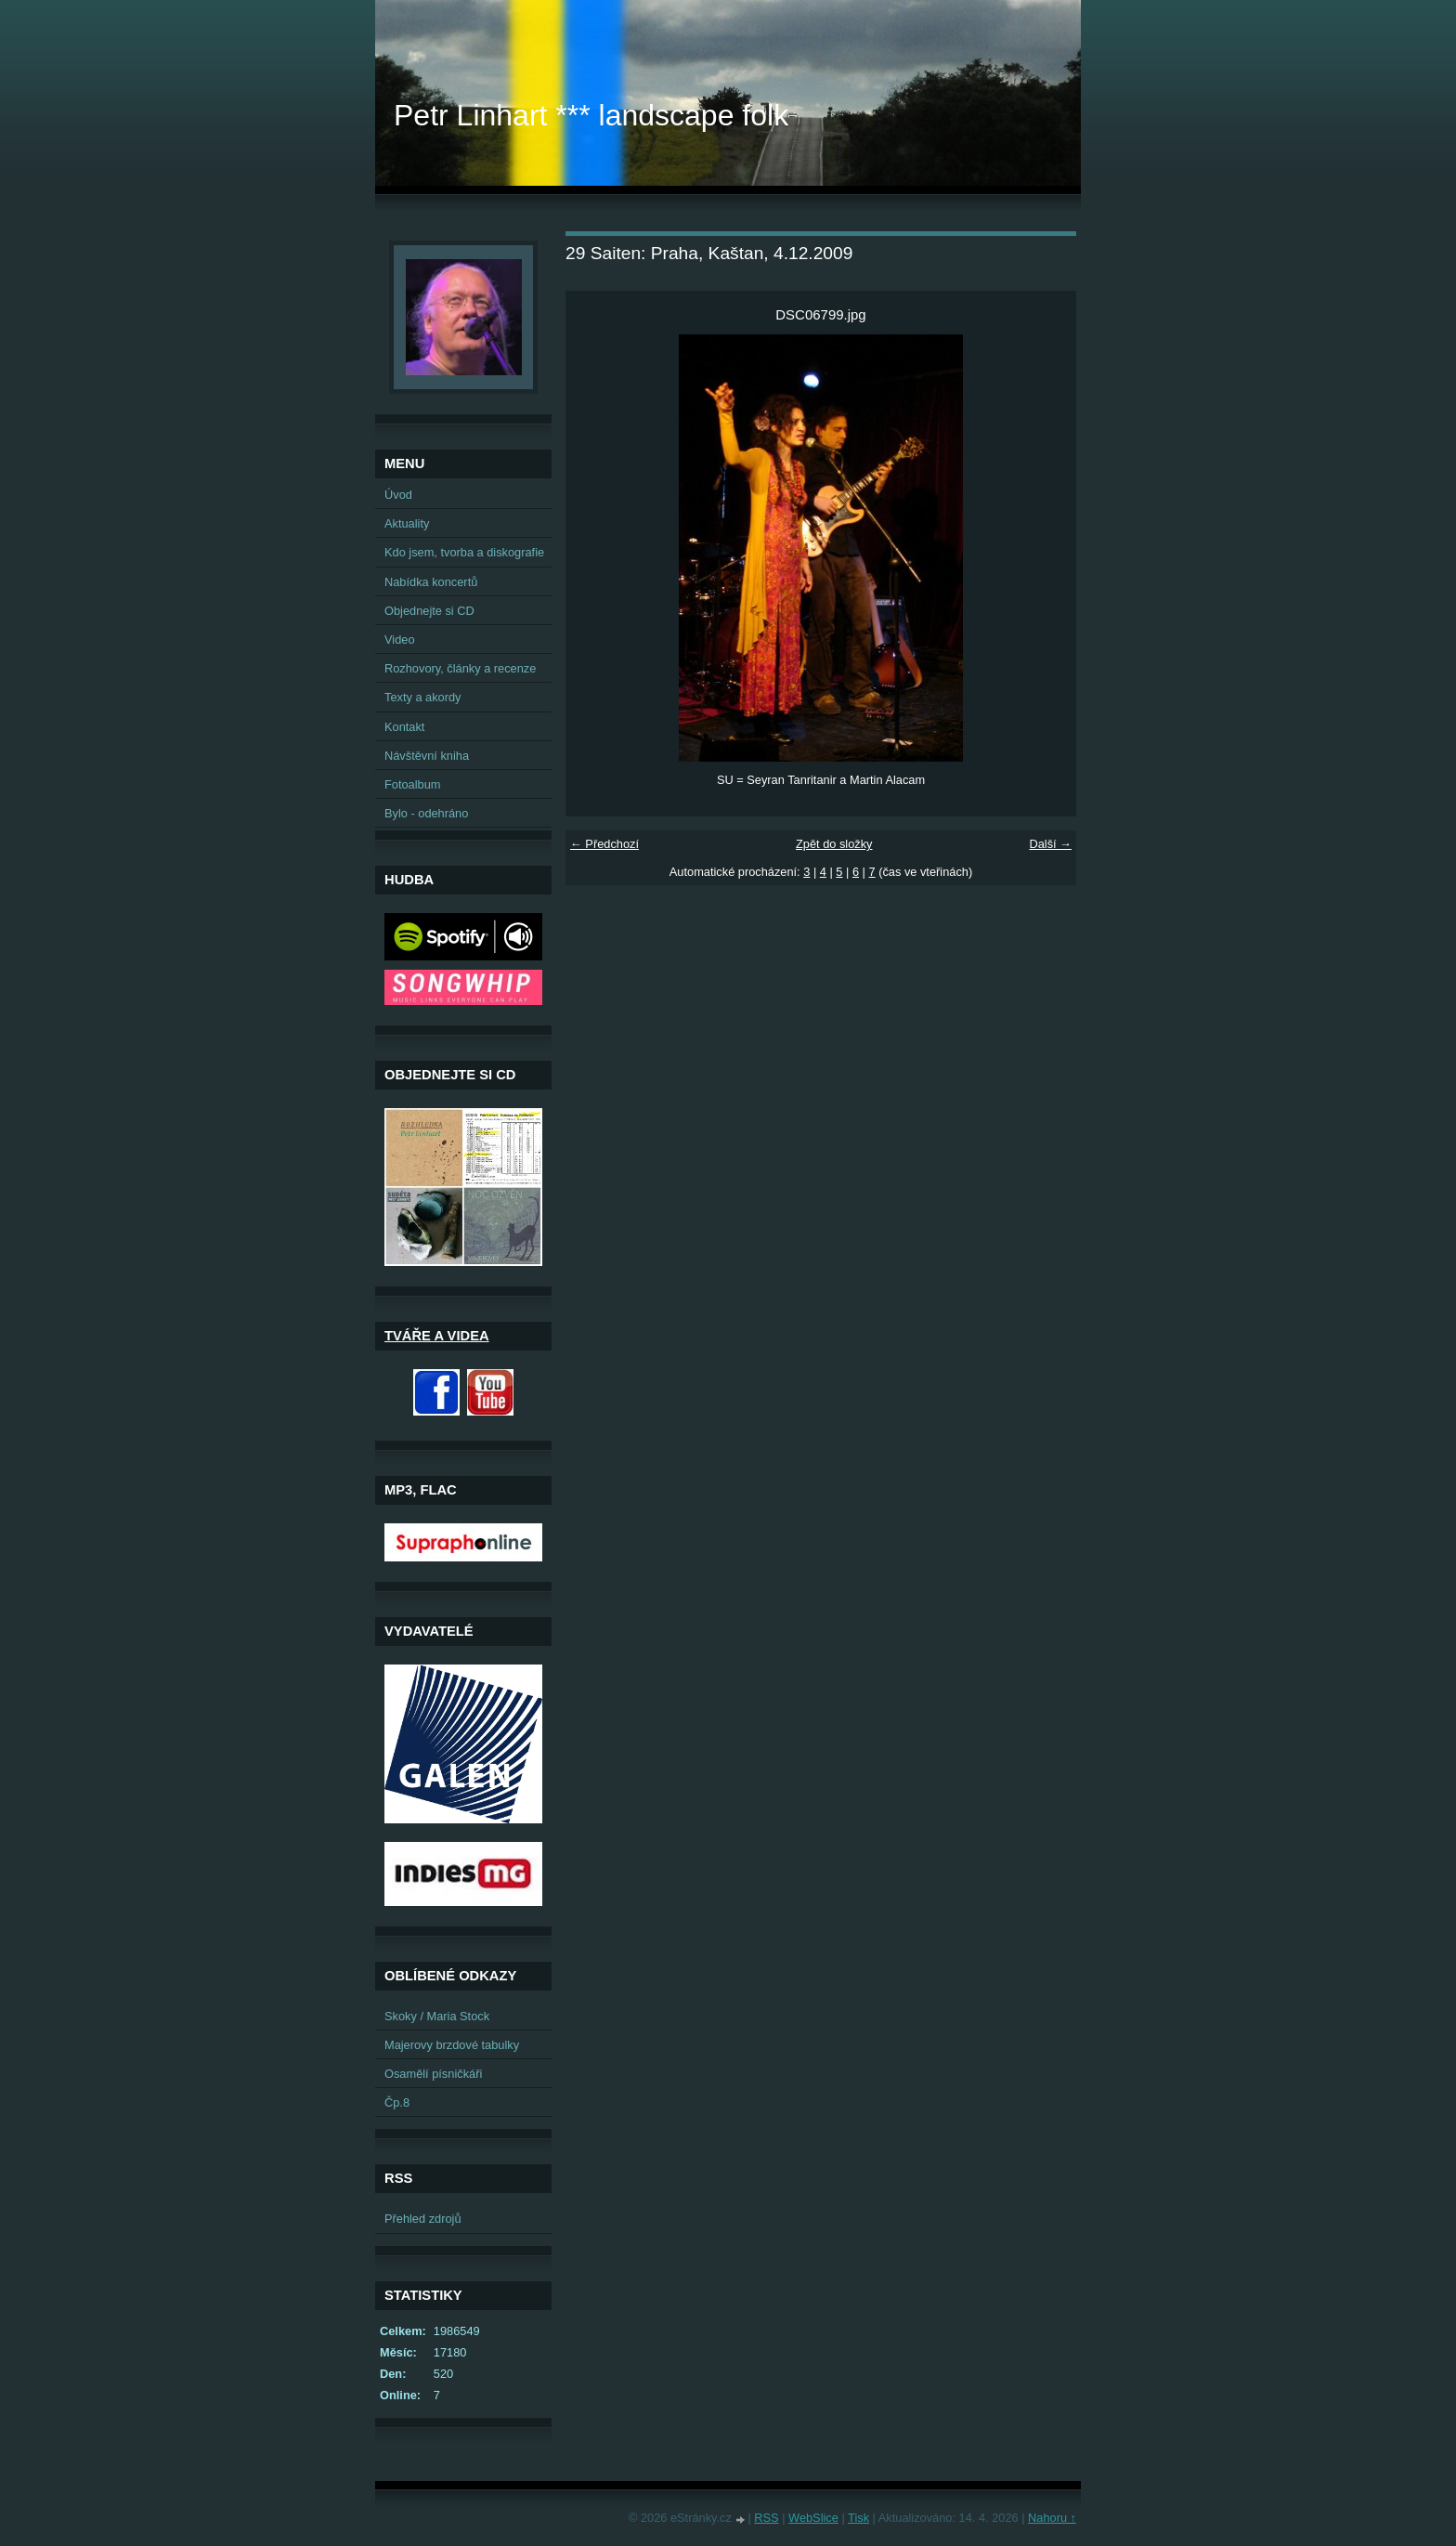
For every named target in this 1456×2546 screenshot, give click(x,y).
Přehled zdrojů (423, 2219)
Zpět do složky (834, 844)
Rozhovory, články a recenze (460, 668)
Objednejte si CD (429, 611)
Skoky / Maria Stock (436, 2016)
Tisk (858, 2518)
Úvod (398, 495)
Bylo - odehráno (426, 813)
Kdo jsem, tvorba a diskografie (464, 552)
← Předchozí (604, 844)
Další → (1050, 844)
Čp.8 (397, 2102)
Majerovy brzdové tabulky (451, 2045)
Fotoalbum (412, 784)
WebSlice (813, 2518)
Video (399, 639)
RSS (766, 2518)
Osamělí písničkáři (433, 2074)
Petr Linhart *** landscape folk (591, 115)
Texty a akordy (423, 697)
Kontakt (404, 727)
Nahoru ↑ (1052, 2518)
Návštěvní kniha (426, 756)
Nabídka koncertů (430, 582)
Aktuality (406, 523)
